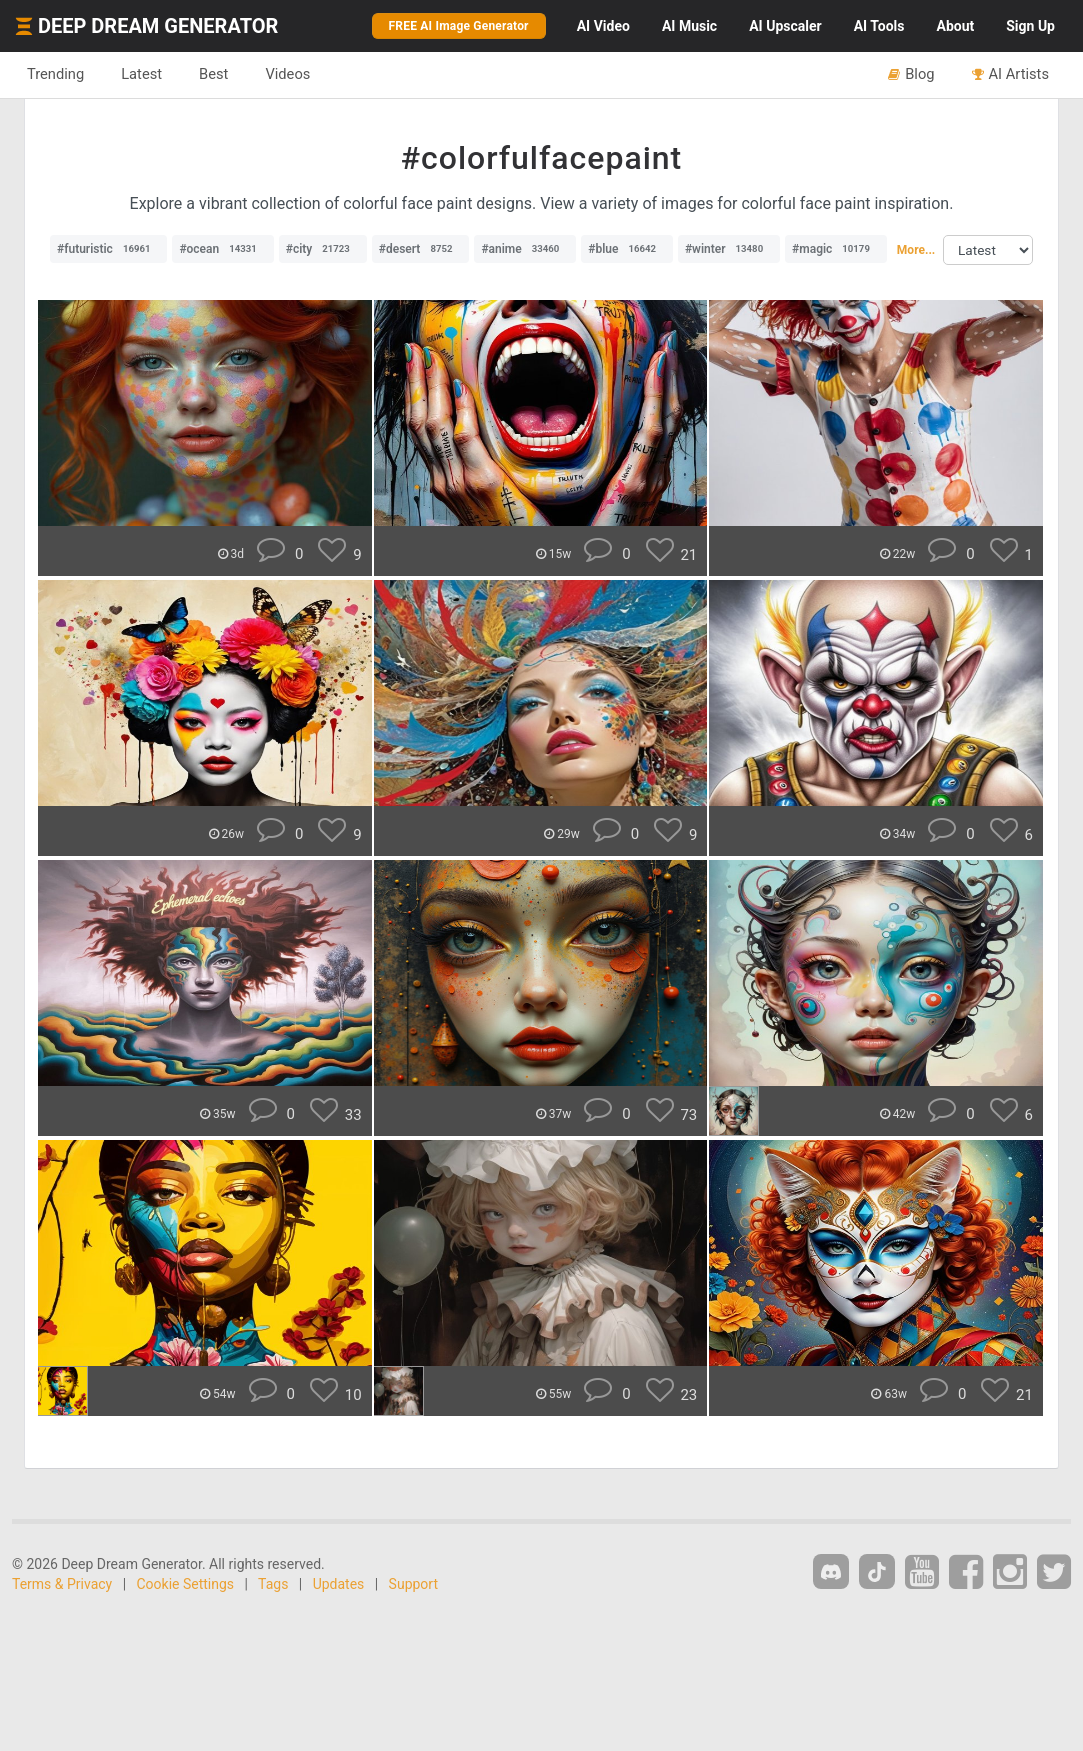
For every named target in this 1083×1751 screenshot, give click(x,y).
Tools (879, 26)
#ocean (222, 249)
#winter (729, 249)
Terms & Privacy (62, 1584)
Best (213, 74)
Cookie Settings (186, 1584)
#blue (627, 249)
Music (689, 26)
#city (323, 249)
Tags (273, 1584)
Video (603, 26)
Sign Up (1030, 26)
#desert (421, 249)
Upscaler (785, 26)
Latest (141, 74)
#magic (836, 249)
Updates (339, 1584)
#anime (525, 249)
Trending (55, 74)
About (955, 26)
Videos (287, 74)
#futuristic (108, 249)
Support (413, 1584)
